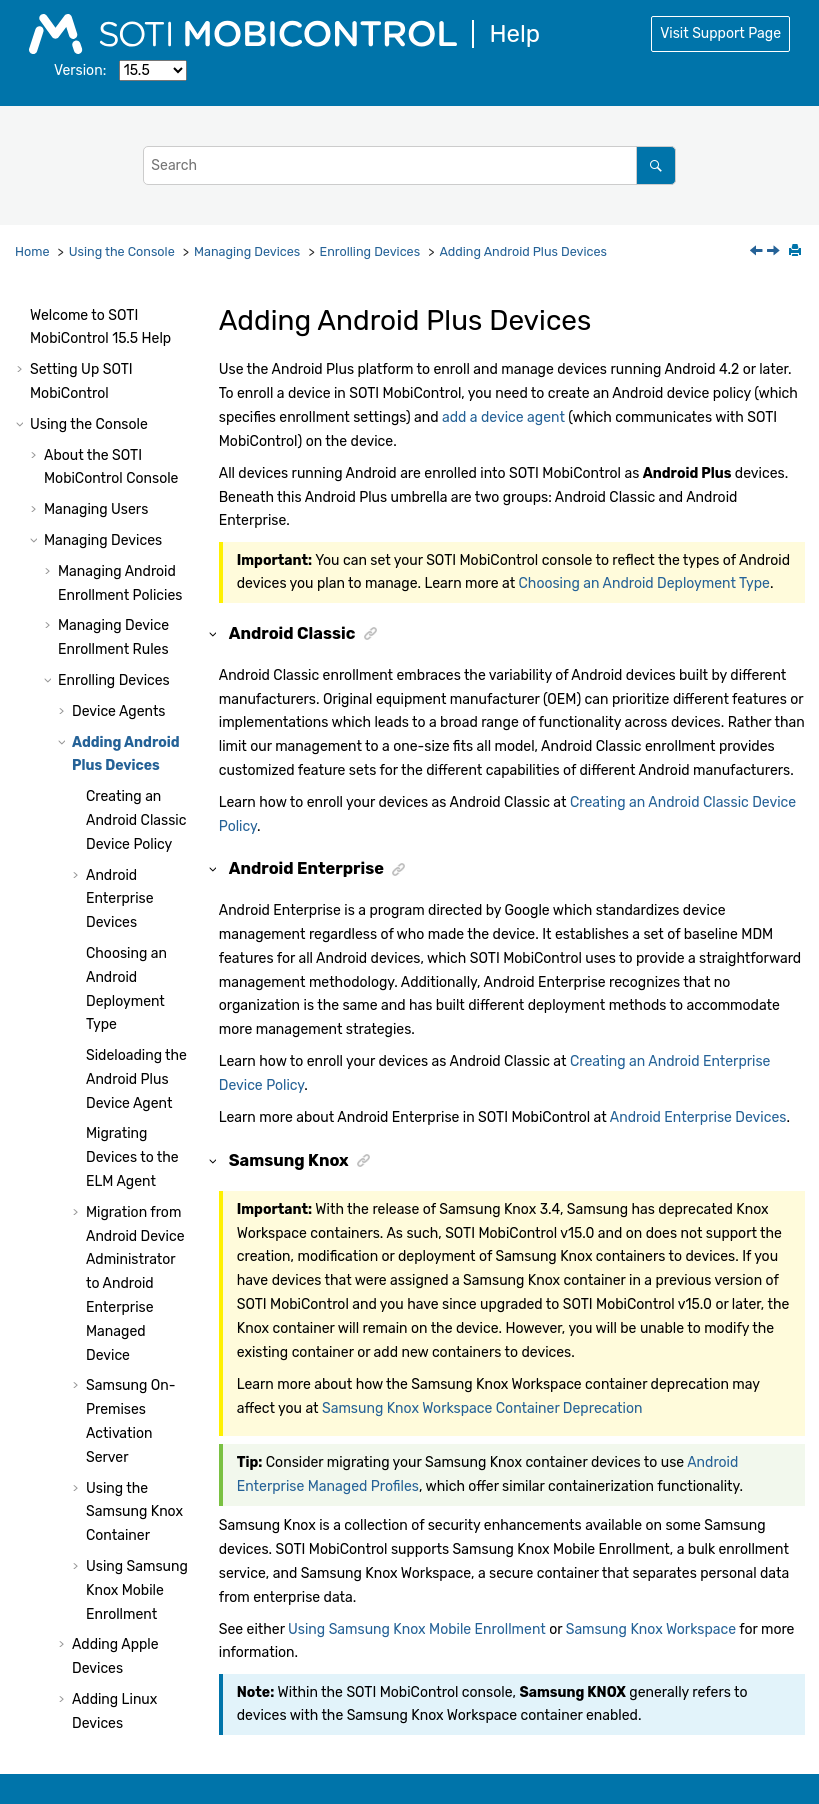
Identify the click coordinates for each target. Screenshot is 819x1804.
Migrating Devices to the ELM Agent (132, 918)
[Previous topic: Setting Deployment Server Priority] (758, 252)
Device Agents (119, 472)
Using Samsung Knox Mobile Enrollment (137, 1351)
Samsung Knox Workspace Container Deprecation (482, 1408)
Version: (80, 70)
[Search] (655, 165)
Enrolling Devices (370, 251)
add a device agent (503, 417)
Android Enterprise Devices (120, 660)
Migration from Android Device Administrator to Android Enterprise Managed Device (135, 1045)
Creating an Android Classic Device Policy (136, 581)
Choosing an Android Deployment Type (644, 583)
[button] (36, 302)
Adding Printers (122, 1569)
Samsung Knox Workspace (651, 1629)
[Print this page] (797, 252)
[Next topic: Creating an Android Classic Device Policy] (775, 252)
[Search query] (409, 165)
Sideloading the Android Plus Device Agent (136, 840)
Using (111, 1624)
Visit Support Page (720, 33)
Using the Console (122, 251)
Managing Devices (247, 251)
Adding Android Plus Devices (523, 251)
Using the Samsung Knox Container (134, 1273)
